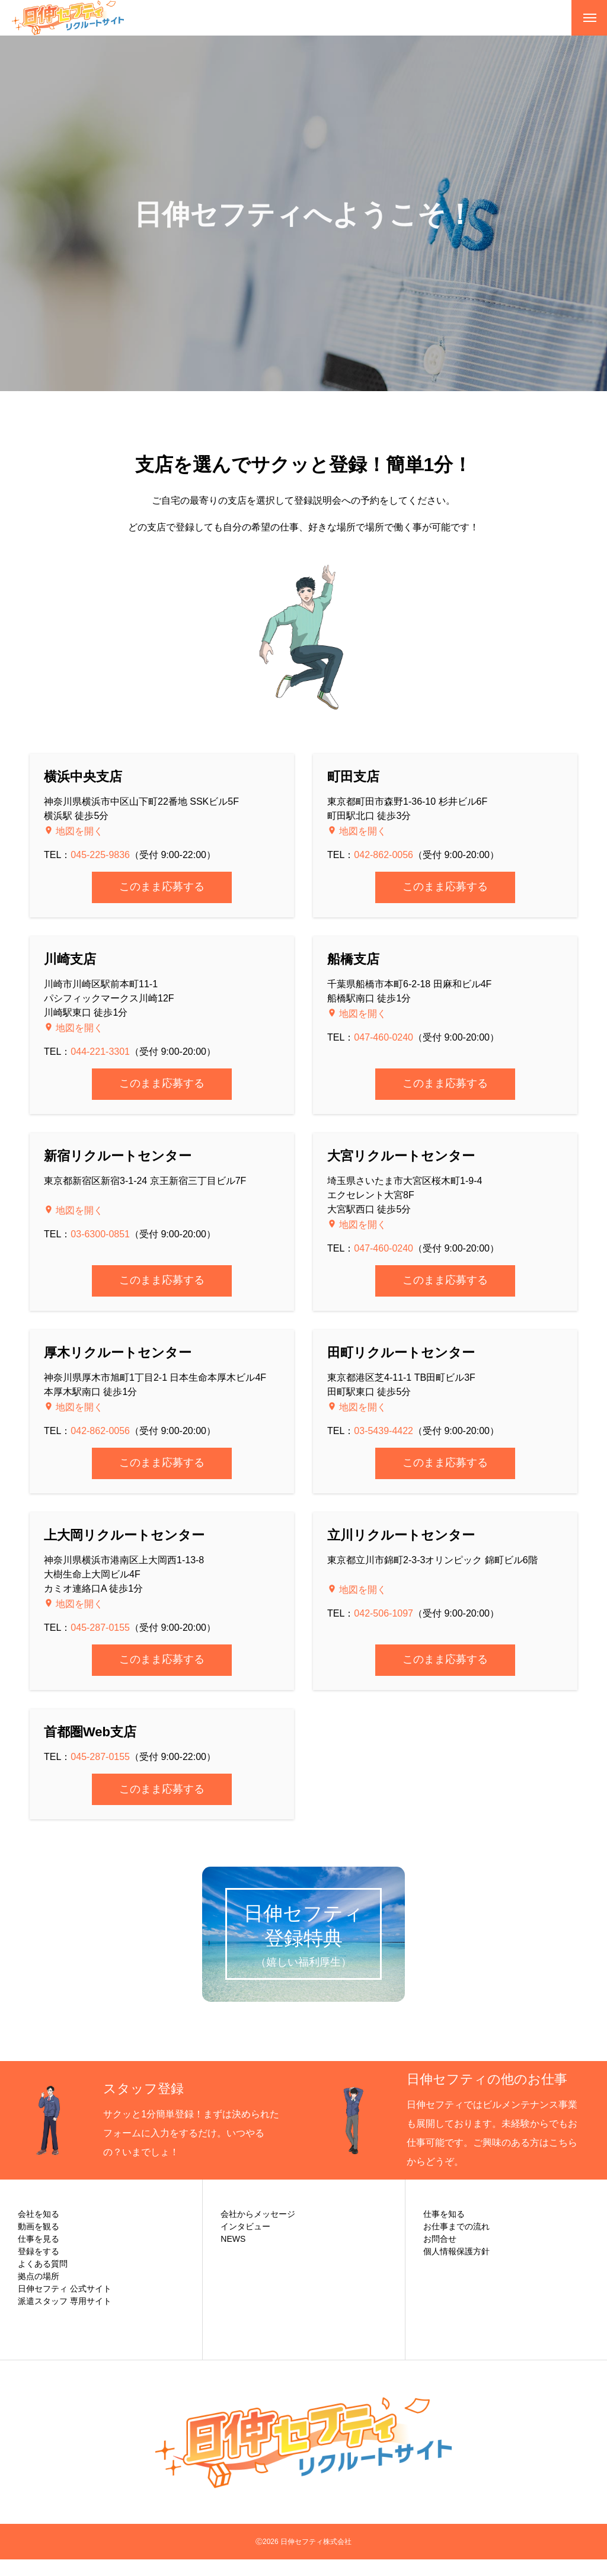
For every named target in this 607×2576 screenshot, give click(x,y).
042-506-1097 (383, 1613)
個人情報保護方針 (456, 2268)
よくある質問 (43, 2280)
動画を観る (38, 2243)
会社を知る (38, 2230)
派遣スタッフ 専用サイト (64, 2317)
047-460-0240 (383, 1037)
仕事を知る (444, 2230)
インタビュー (245, 2243)
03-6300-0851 (100, 1234)
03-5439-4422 (383, 1431)
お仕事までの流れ (456, 2243)
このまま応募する (162, 886)
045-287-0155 (100, 1628)
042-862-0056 (383, 855)
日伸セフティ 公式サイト (64, 2305)
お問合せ (439, 2255)
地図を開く (78, 831)
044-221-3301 (100, 1052)
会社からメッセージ (258, 2230)
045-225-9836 (100, 855)
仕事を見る (38, 2255)
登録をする (38, 2268)
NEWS (233, 2255)
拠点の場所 (38, 2292)
